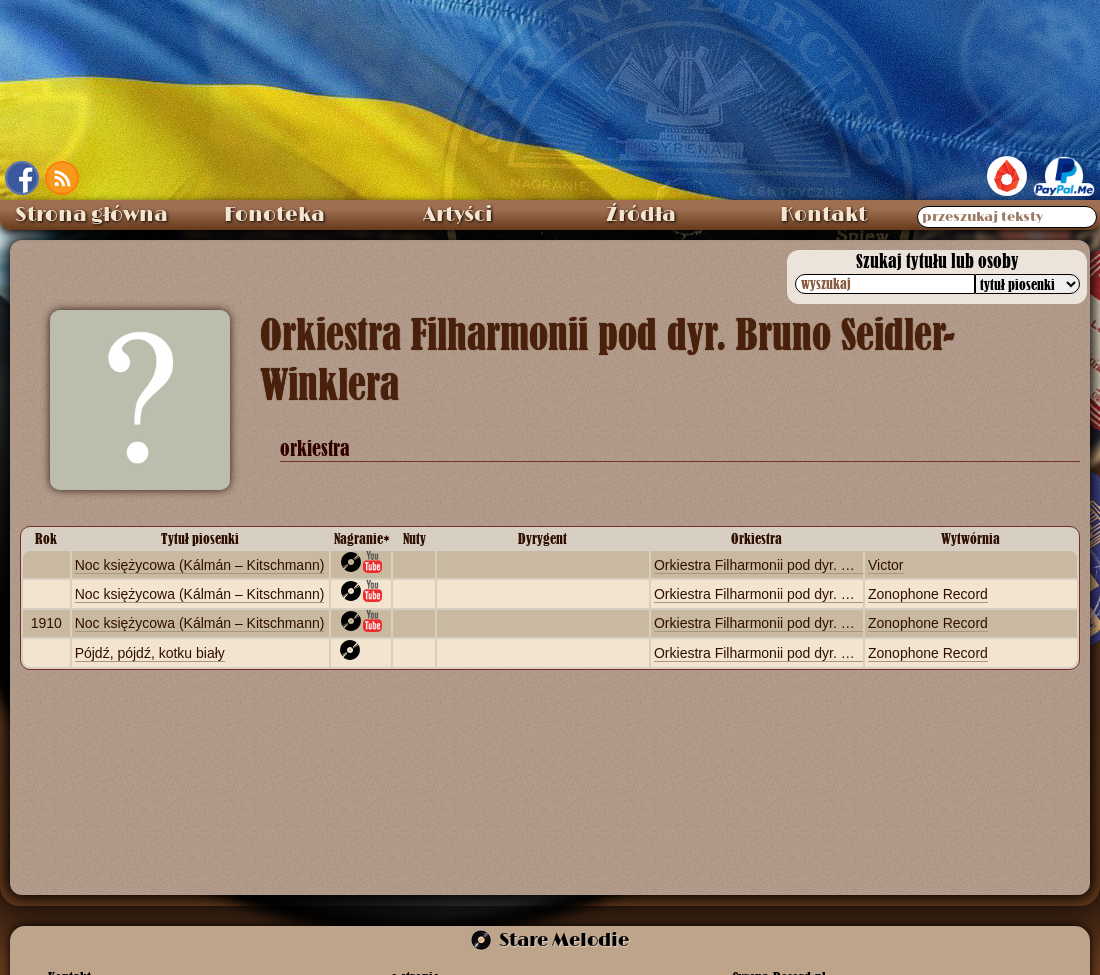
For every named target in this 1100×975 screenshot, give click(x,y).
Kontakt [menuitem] (823, 215)
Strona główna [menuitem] (91, 215)
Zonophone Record (928, 594)
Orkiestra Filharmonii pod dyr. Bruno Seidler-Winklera (819, 565)
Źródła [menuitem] (641, 215)
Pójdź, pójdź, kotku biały (150, 653)
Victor (886, 565)
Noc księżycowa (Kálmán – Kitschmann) (200, 565)
